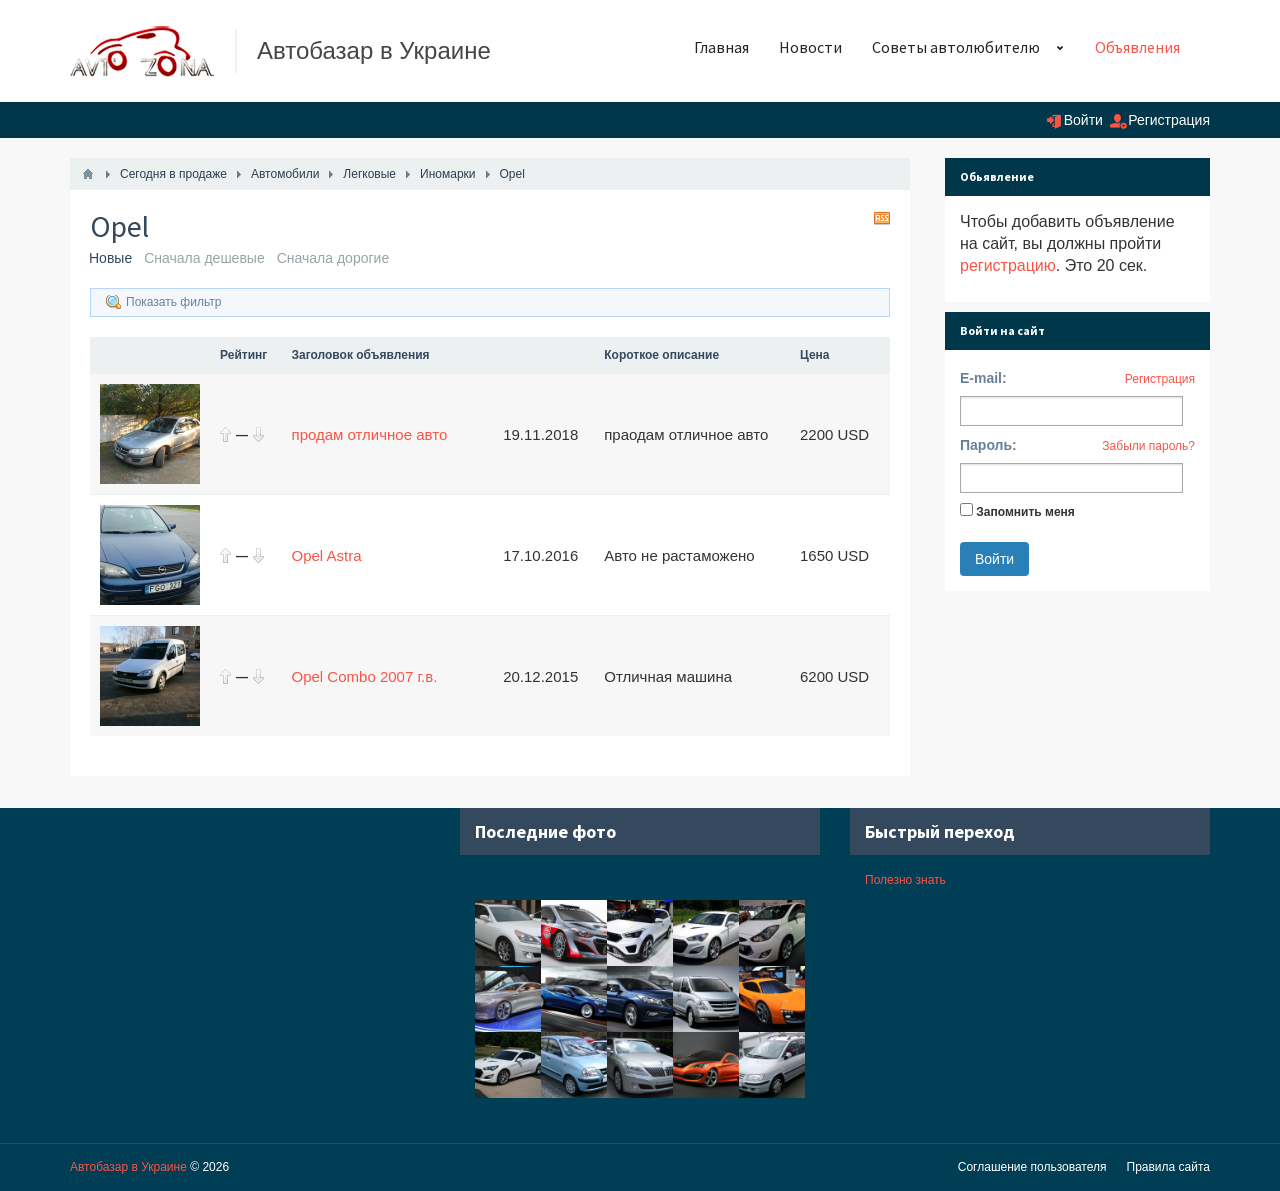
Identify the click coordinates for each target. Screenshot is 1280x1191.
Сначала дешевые (204, 258)
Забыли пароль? (1148, 446)
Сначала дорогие (333, 258)
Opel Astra (327, 555)
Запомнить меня (1025, 512)
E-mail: (983, 378)
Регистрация (1169, 120)
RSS (882, 218)
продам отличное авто (370, 434)
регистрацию (1008, 265)
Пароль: (988, 445)
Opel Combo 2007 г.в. (365, 676)
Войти (1083, 120)
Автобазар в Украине (128, 1167)
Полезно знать (905, 880)
